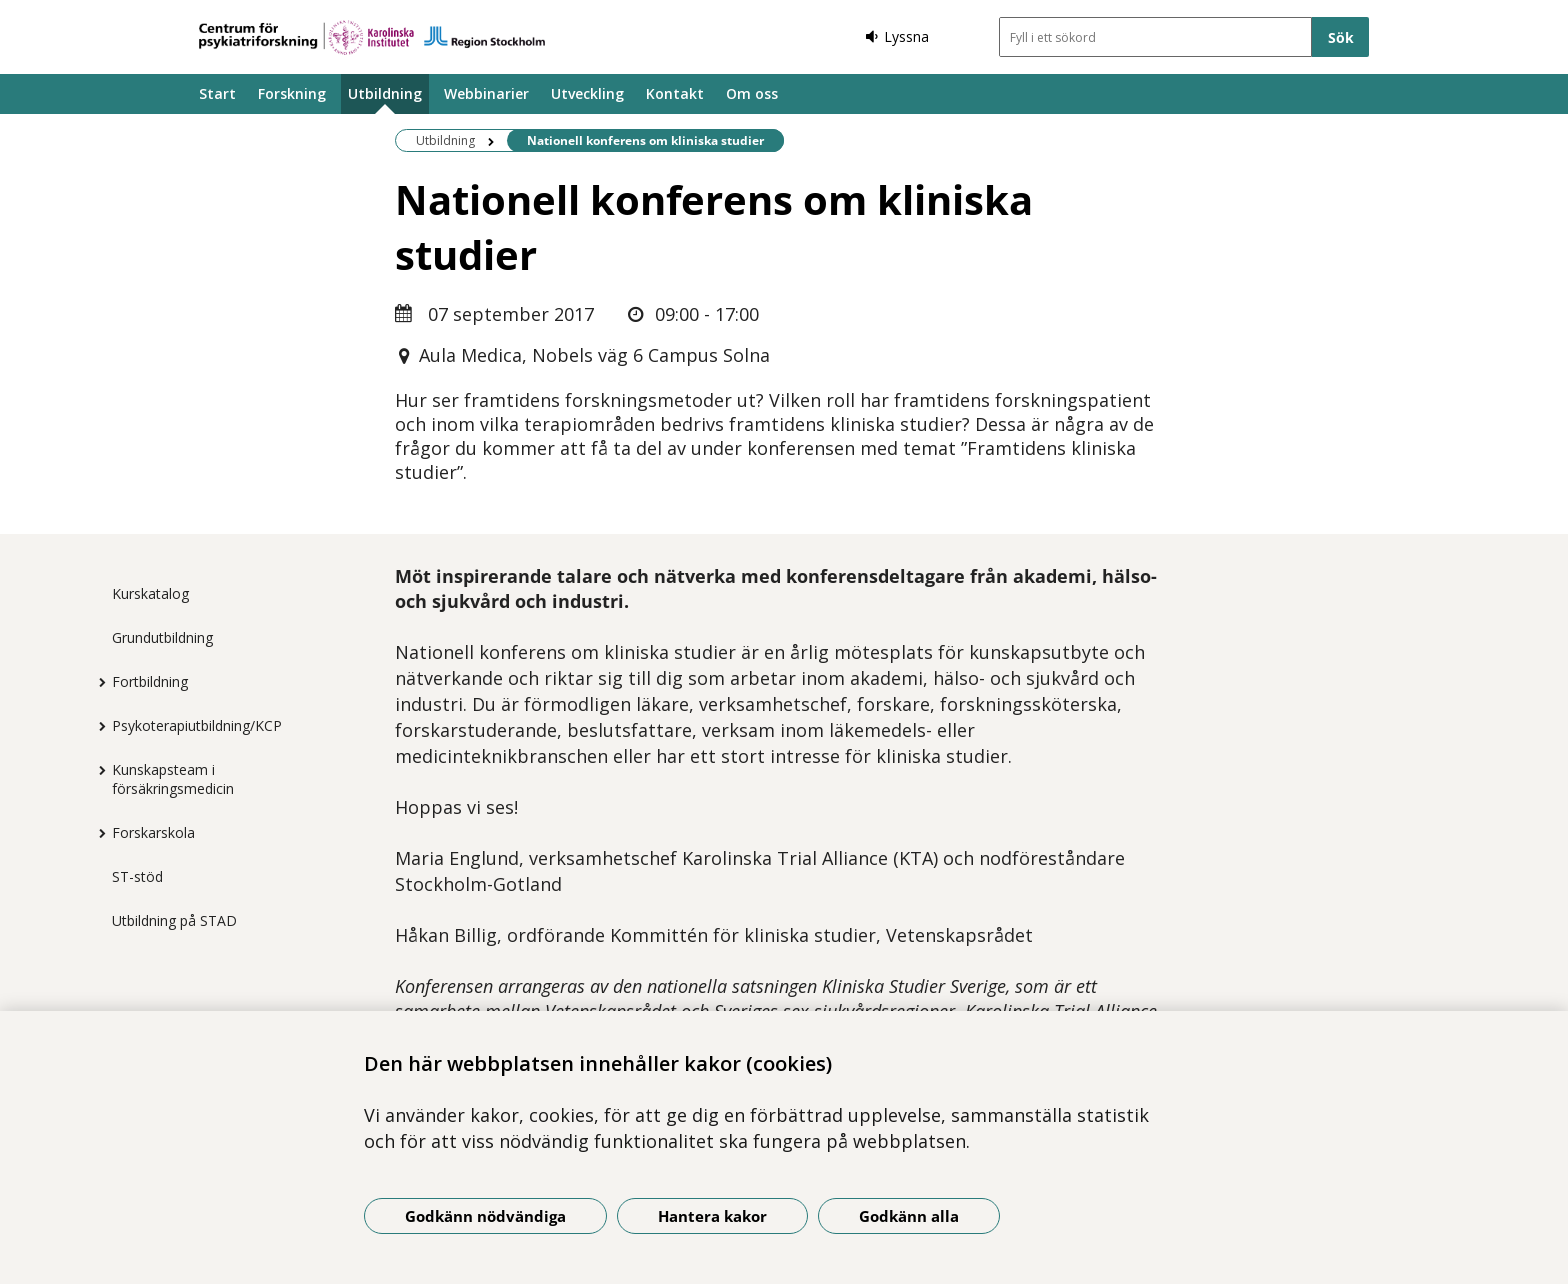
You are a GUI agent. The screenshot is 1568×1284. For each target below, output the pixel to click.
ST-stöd (137, 876)
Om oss (752, 93)
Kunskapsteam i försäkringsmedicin (173, 779)
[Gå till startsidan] (372, 37)
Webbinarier (486, 93)
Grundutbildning (162, 637)
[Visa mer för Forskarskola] (97, 833)
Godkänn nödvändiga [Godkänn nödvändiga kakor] (485, 1216)
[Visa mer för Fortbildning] (97, 682)
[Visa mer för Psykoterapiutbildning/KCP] (97, 726)
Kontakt (675, 93)
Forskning (292, 93)
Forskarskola (153, 832)
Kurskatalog (150, 593)
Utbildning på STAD (174, 920)
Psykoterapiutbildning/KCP (197, 725)
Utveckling (587, 93)
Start (217, 93)
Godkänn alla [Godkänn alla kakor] (909, 1216)
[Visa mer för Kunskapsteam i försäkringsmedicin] (97, 770)
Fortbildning (150, 681)
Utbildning (385, 93)
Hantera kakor (712, 1216)
